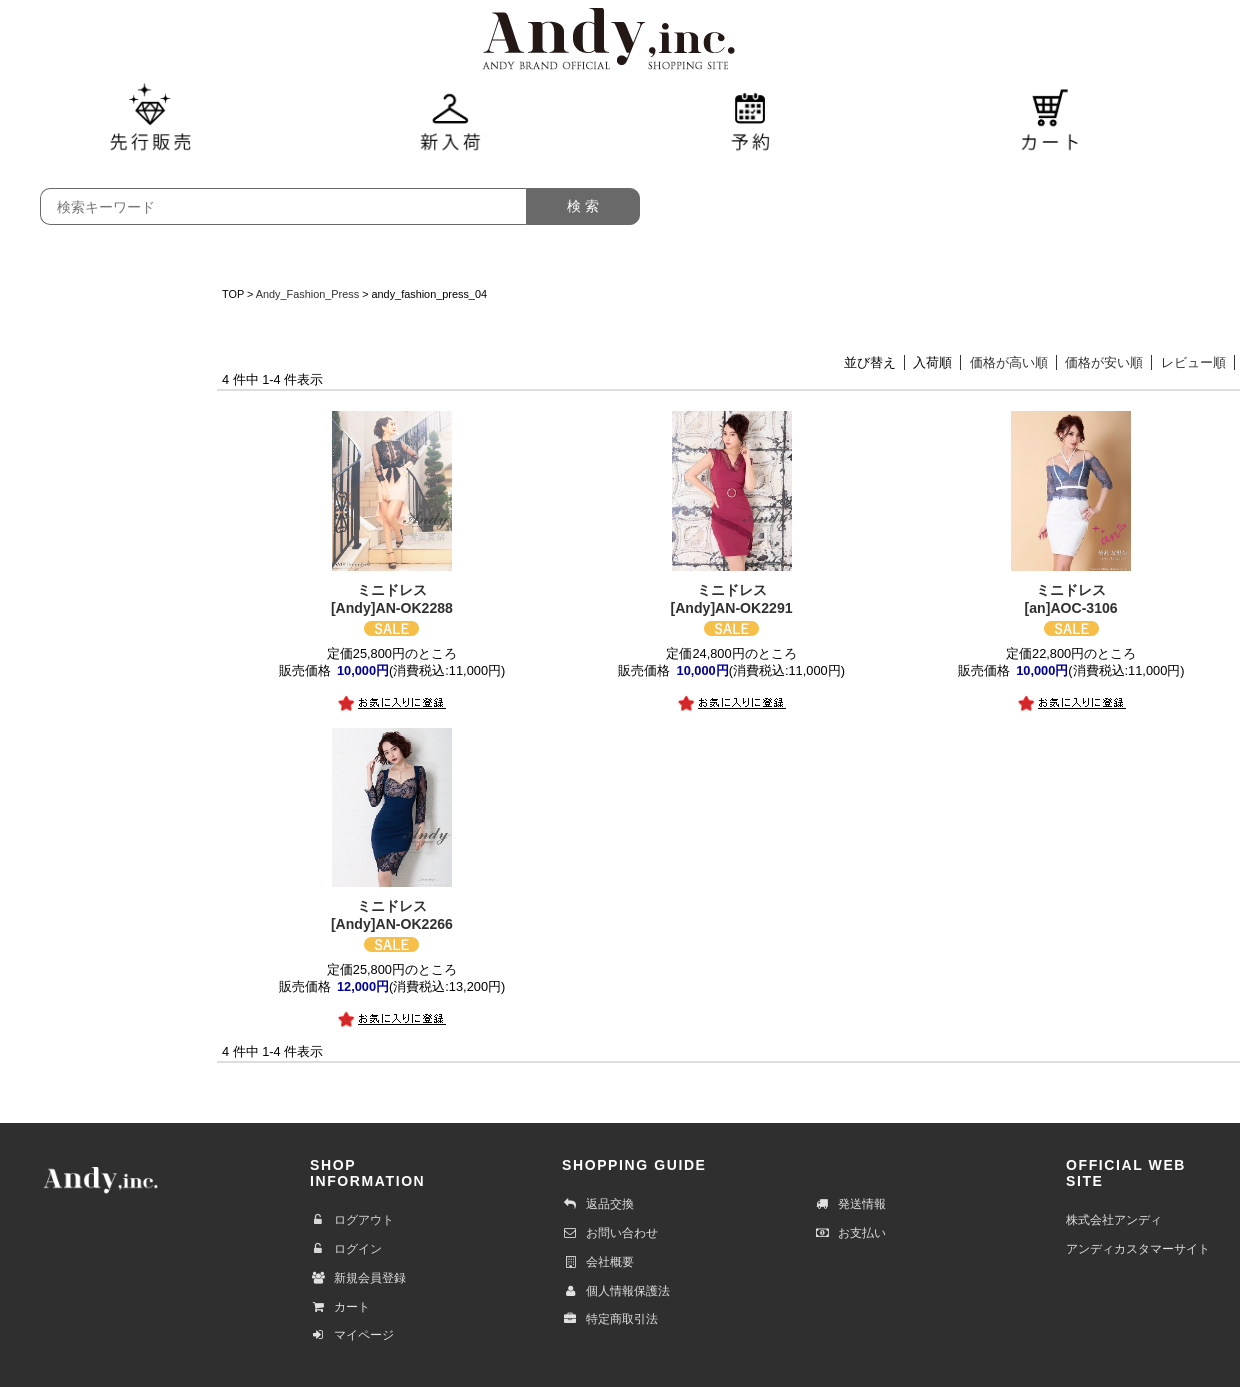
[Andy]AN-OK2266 (391, 914)
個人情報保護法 (616, 1291)
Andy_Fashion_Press (307, 294)
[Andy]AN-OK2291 (731, 598)
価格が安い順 (1104, 362)
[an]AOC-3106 (1070, 598)
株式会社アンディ (1114, 1220)
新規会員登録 (358, 1278)
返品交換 (598, 1204)
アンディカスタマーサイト (1138, 1249)
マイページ (352, 1335)
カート (340, 1307)
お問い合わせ (610, 1233)
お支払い (850, 1233)
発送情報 (850, 1204)
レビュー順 (1193, 362)
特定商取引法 (610, 1319)
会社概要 (598, 1262)
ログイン (346, 1249)
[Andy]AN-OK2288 (391, 598)
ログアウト (352, 1220)
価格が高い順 (1009, 362)
